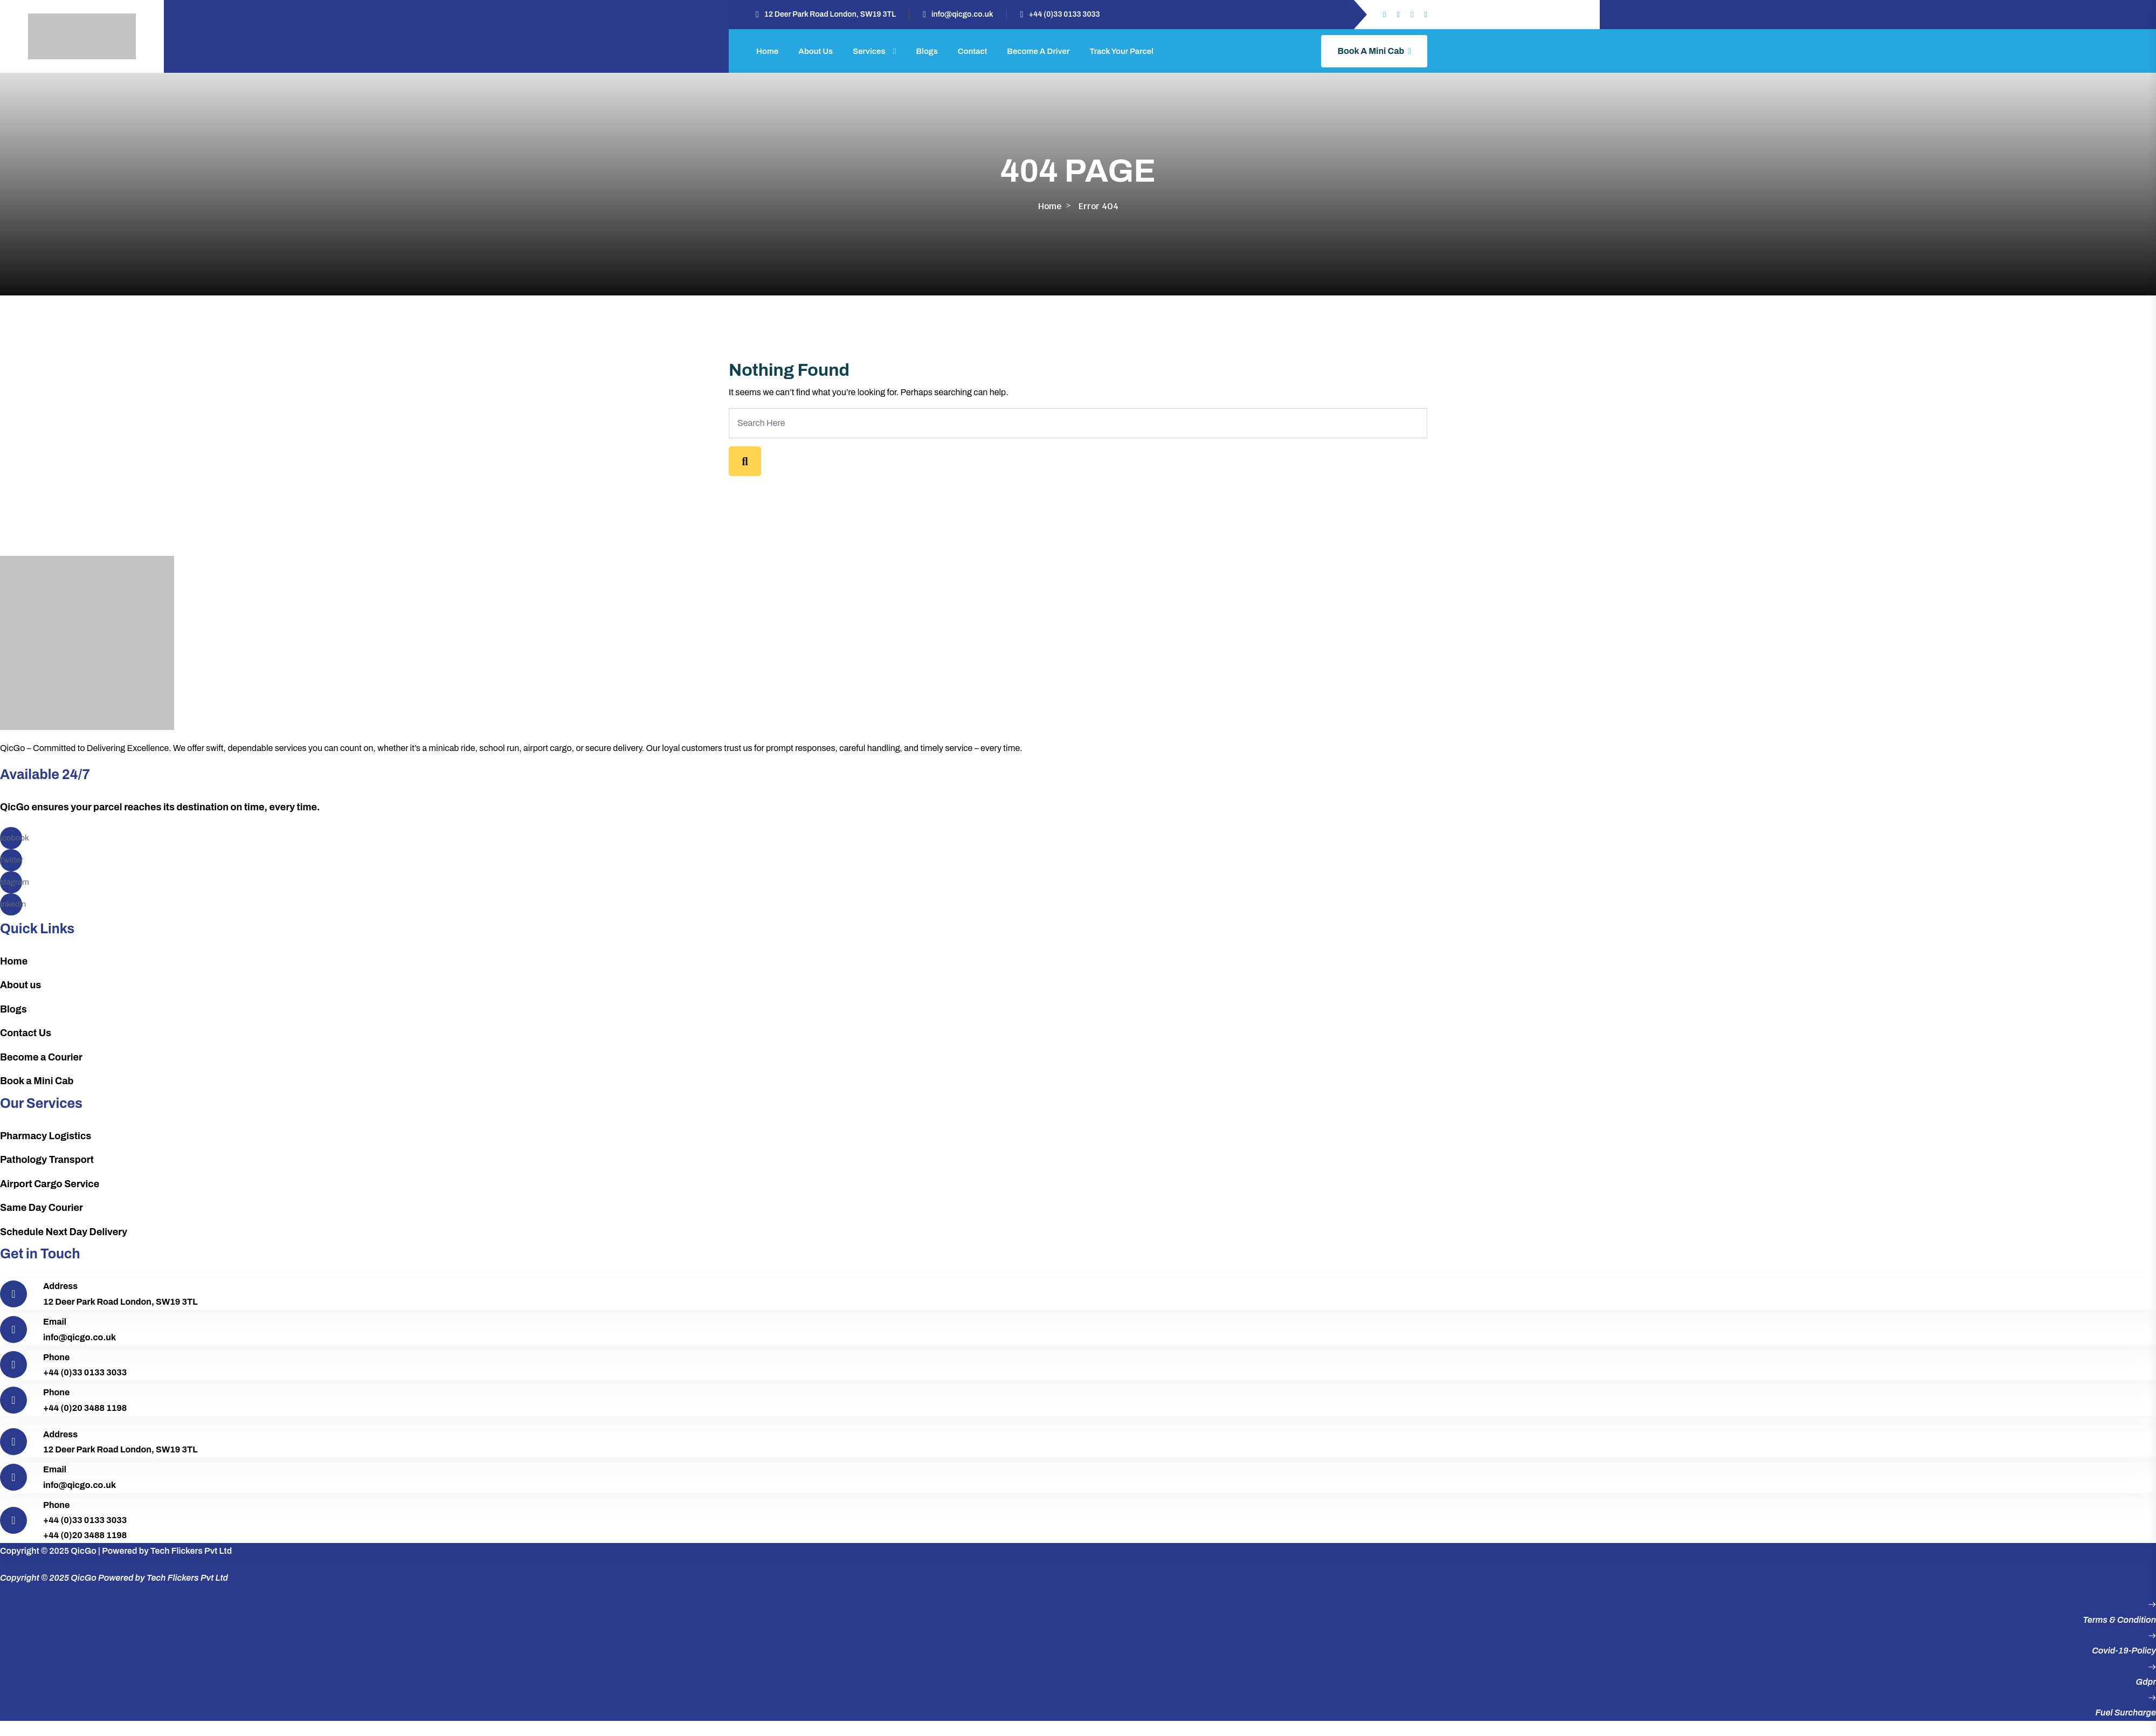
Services (869, 51)
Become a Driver (1038, 51)
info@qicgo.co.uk (962, 14)
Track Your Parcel (1121, 51)
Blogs (927, 51)
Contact (972, 51)
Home (767, 51)
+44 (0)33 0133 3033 (1064, 14)
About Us (815, 51)
